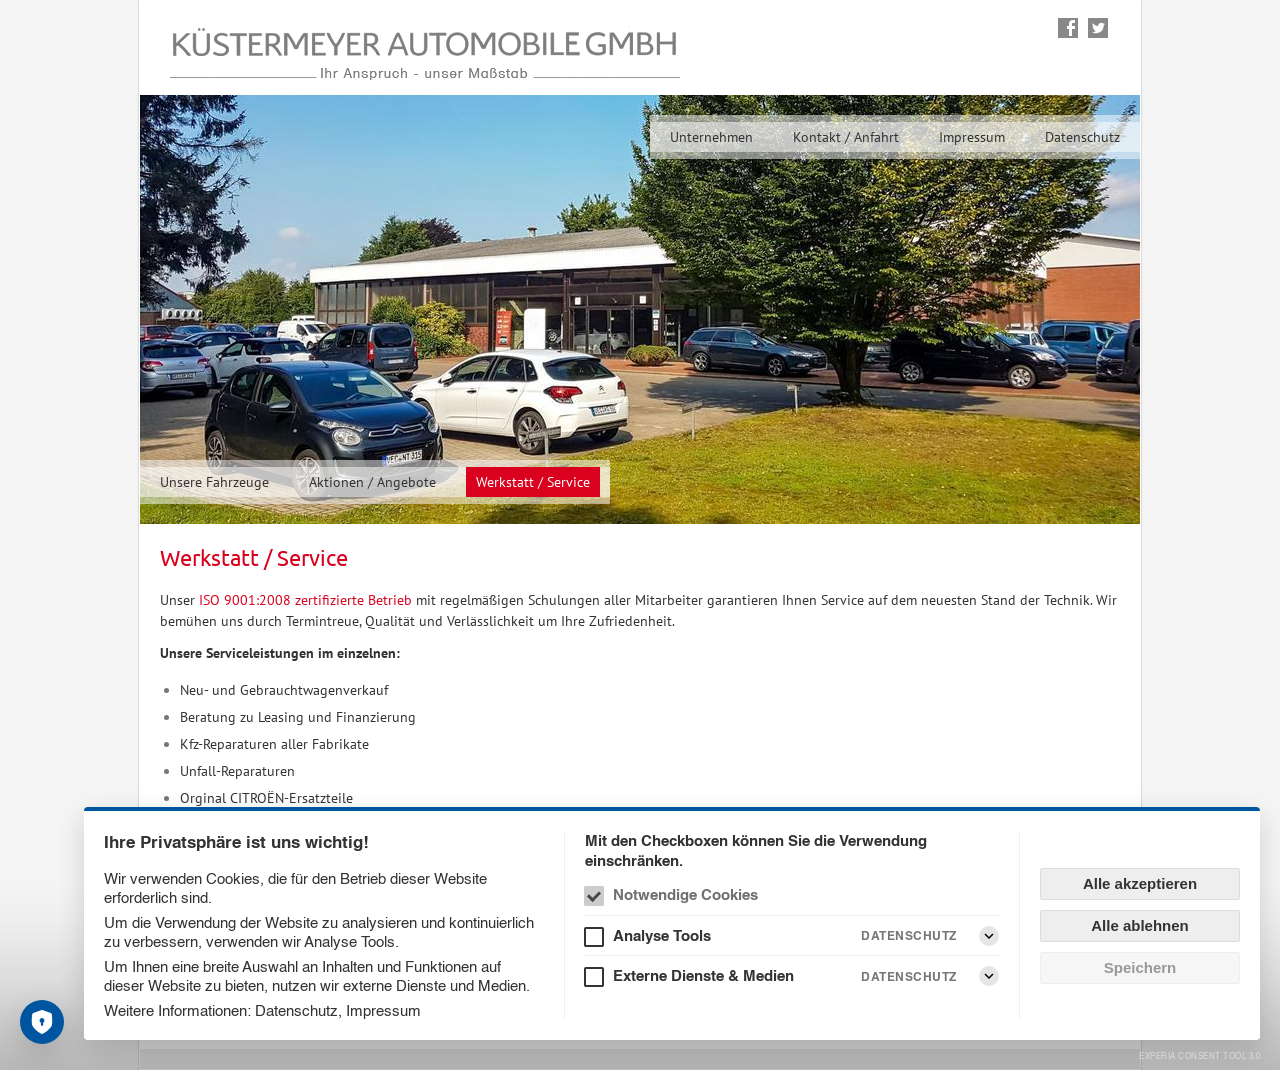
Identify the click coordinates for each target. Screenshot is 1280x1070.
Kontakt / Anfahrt (846, 137)
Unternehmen (711, 137)
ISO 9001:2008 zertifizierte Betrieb (305, 600)
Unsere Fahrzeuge (214, 482)
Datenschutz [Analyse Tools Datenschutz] (909, 935)
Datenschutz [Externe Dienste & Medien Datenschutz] (909, 976)
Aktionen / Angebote (372, 482)
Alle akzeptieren (1140, 883)
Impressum (972, 137)
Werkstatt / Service (533, 482)
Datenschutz (1082, 137)
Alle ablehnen (1140, 925)
